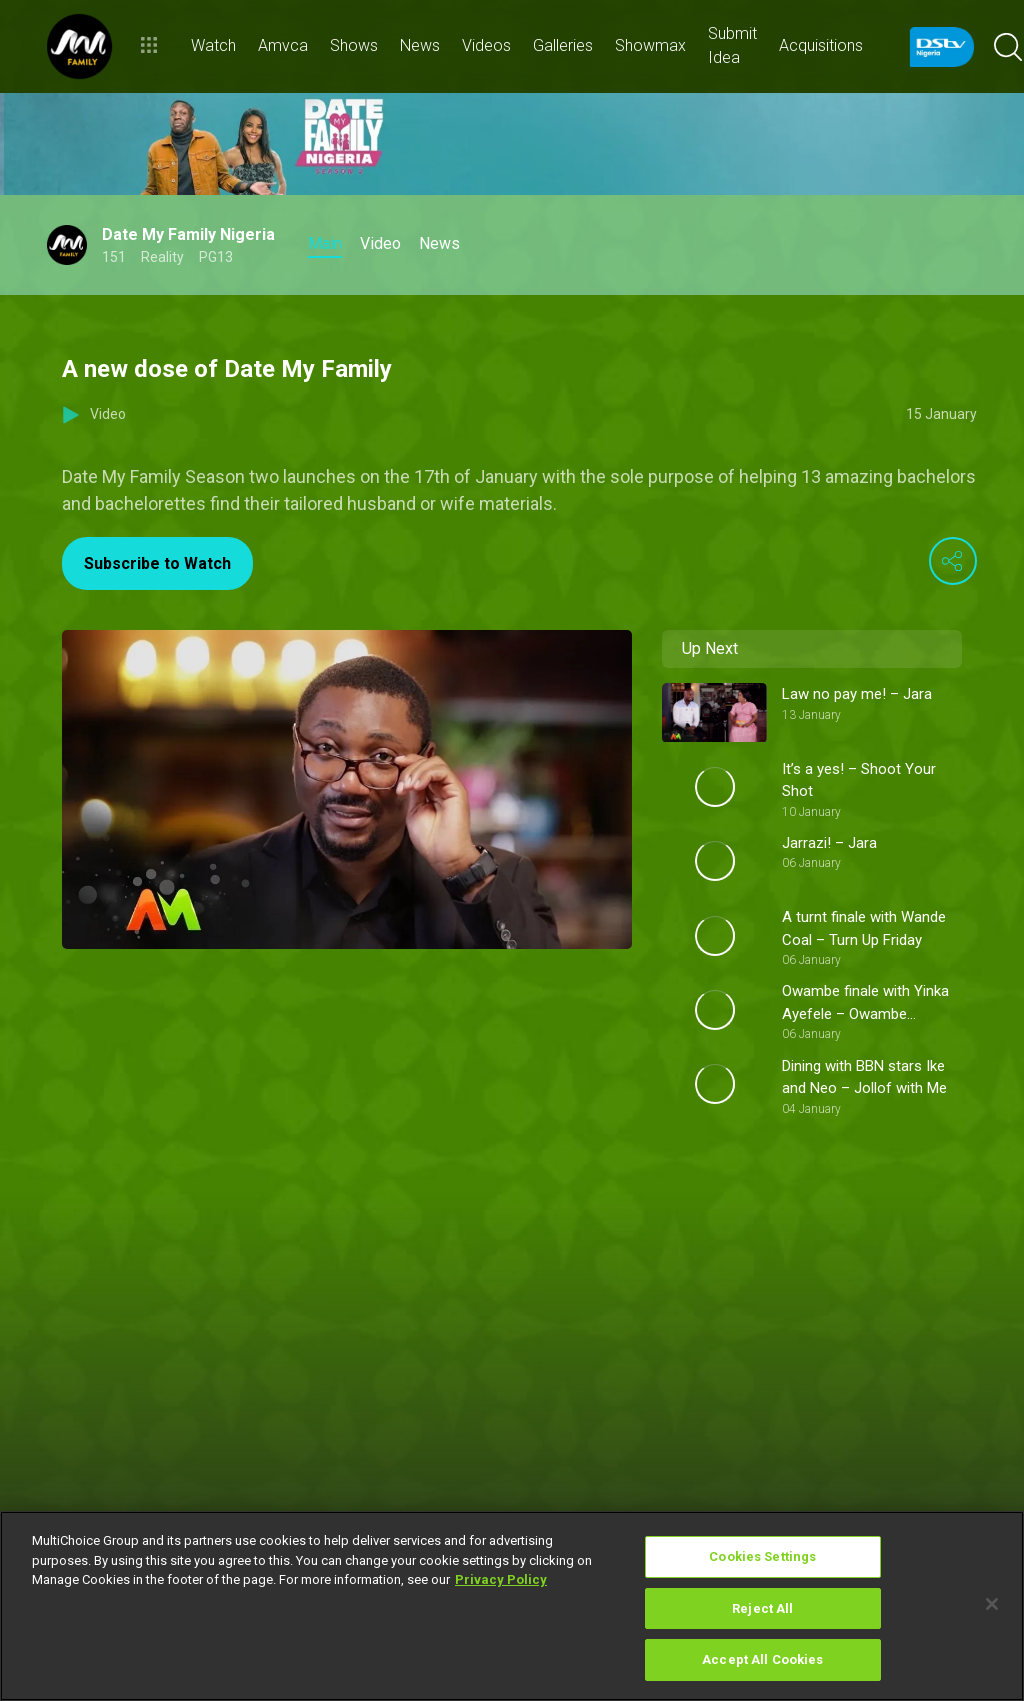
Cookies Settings (762, 1556)
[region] (512, 1606)
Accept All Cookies (762, 1659)
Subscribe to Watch (157, 563)
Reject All (762, 1608)
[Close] (992, 1604)
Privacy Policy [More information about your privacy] (501, 1579)
